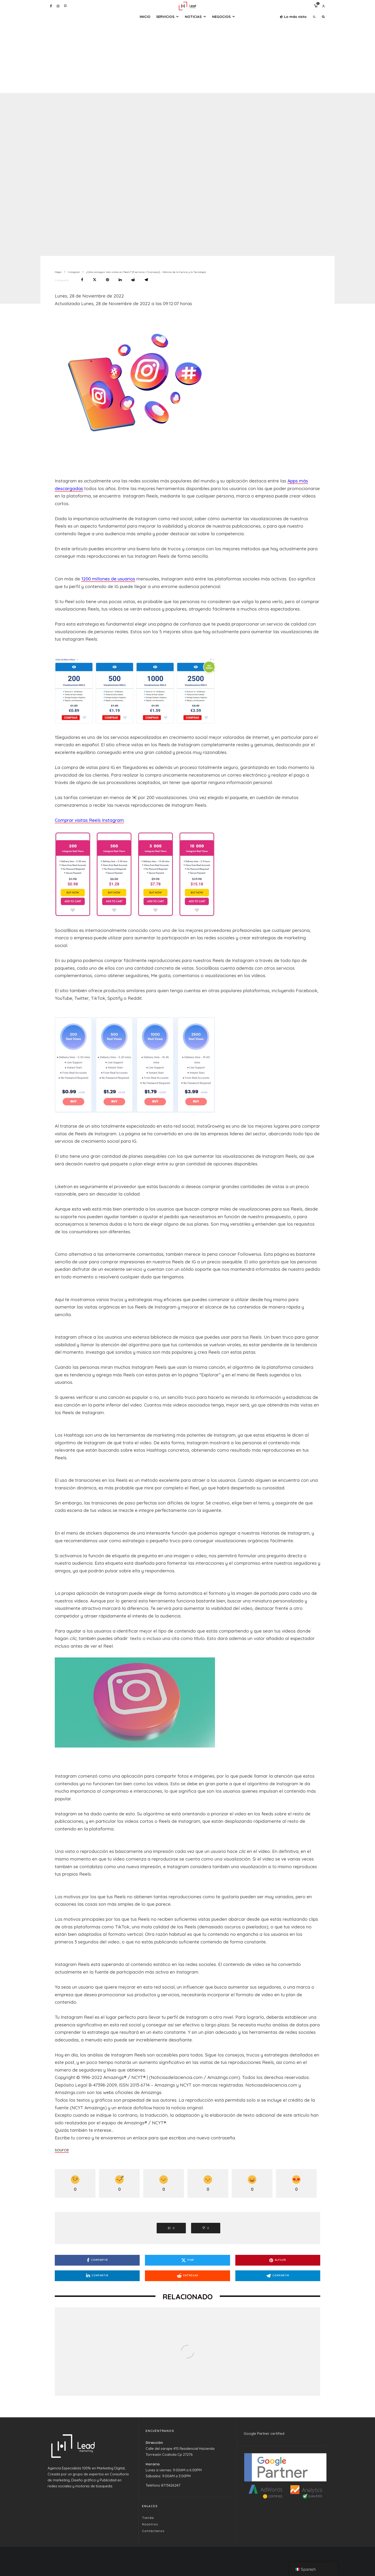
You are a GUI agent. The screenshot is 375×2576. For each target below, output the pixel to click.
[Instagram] (58, 6)
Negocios (221, 16)
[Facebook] (51, 6)
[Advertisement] (187, 57)
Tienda (148, 2518)
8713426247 (170, 2485)
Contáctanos (153, 2531)
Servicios (165, 16)
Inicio (145, 16)
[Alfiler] (107, 279)
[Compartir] (82, 279)
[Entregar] (133, 279)
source (62, 2150)
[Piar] (94, 279)
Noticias (193, 16)
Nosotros (150, 2524)
